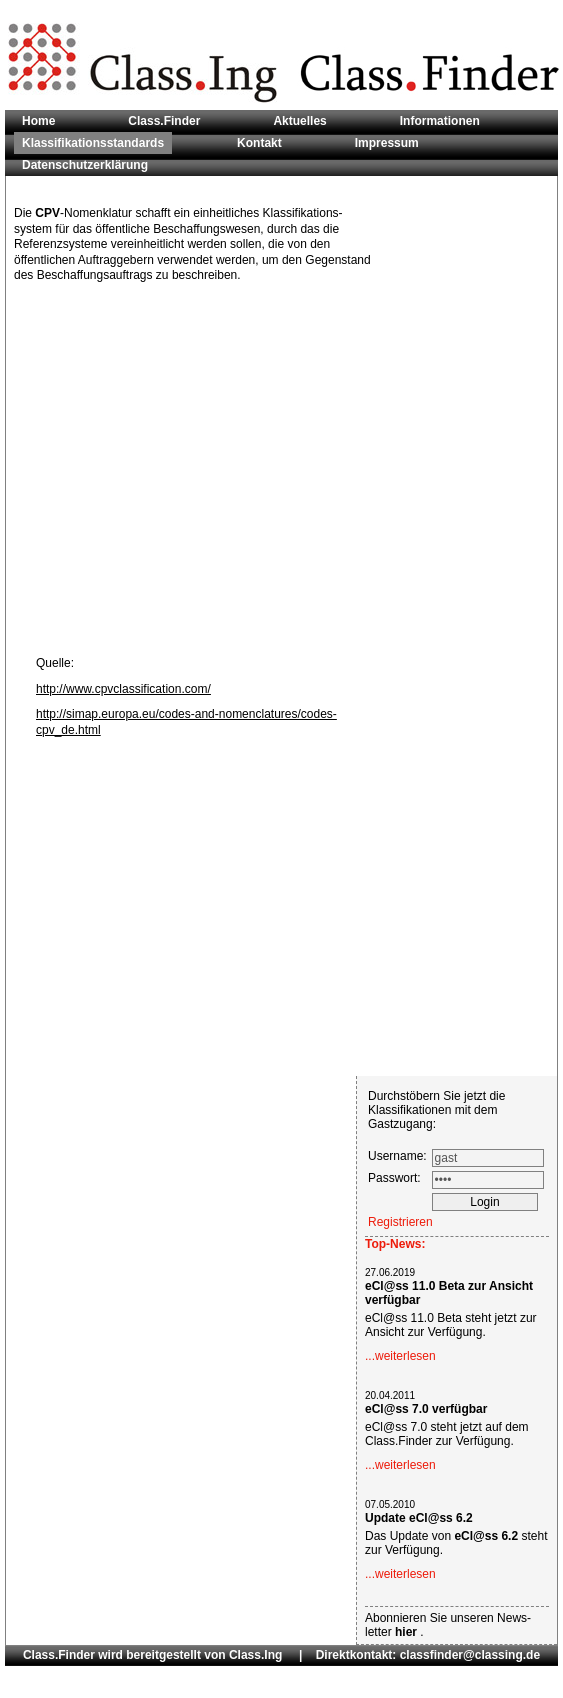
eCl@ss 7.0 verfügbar (426, 1409)
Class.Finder (164, 121)
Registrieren (400, 1222)
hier (407, 1632)
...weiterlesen (400, 1356)
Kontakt (259, 143)
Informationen (440, 121)
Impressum (387, 143)
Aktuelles (299, 121)
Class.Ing (255, 1655)
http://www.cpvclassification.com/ (123, 689)
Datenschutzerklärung (85, 165)
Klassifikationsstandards (93, 143)
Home (38, 121)
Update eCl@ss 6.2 (419, 1518)
